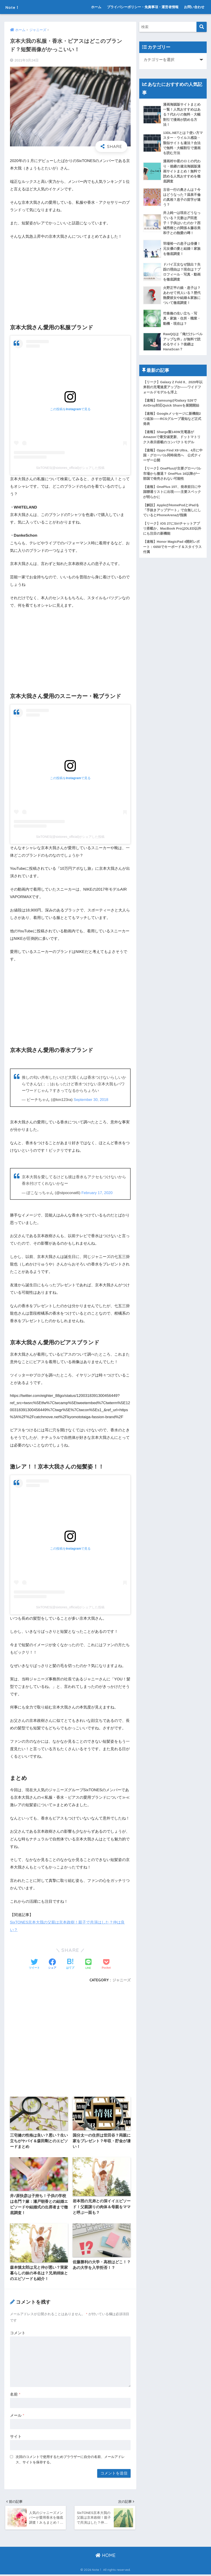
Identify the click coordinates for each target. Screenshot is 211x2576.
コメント (17, 2334)
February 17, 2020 (97, 1192)
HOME (105, 2557)
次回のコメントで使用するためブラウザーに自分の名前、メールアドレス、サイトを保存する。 (70, 2460)
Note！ (15, 7)
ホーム (96, 7)
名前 (15, 2395)
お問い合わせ (194, 7)
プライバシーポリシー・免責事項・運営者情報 (143, 7)
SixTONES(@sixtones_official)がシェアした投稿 (70, 468)
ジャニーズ (121, 1979)
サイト (16, 2437)
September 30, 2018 (91, 1100)
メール (17, 2416)
